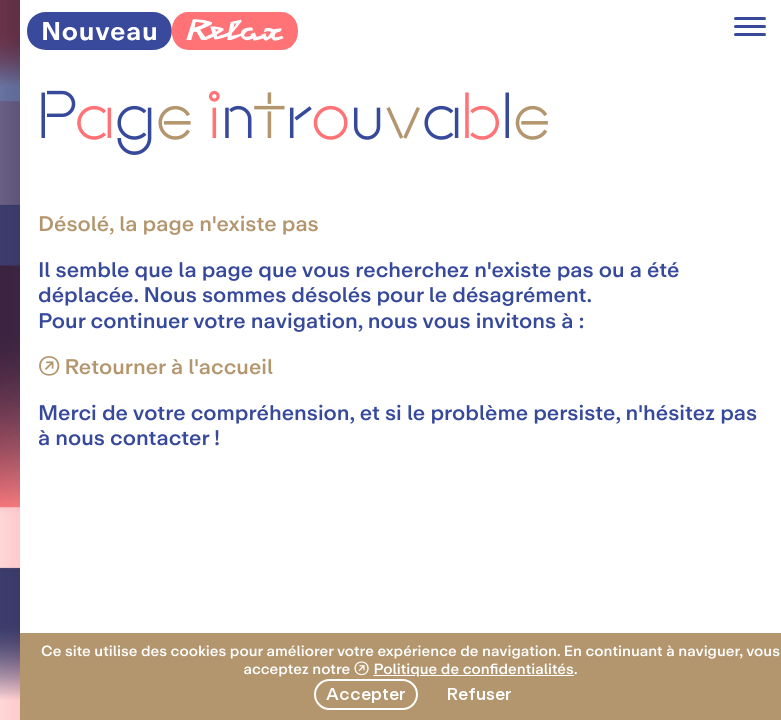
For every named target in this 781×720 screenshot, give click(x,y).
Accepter (366, 694)
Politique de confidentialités (473, 669)
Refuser (479, 694)
